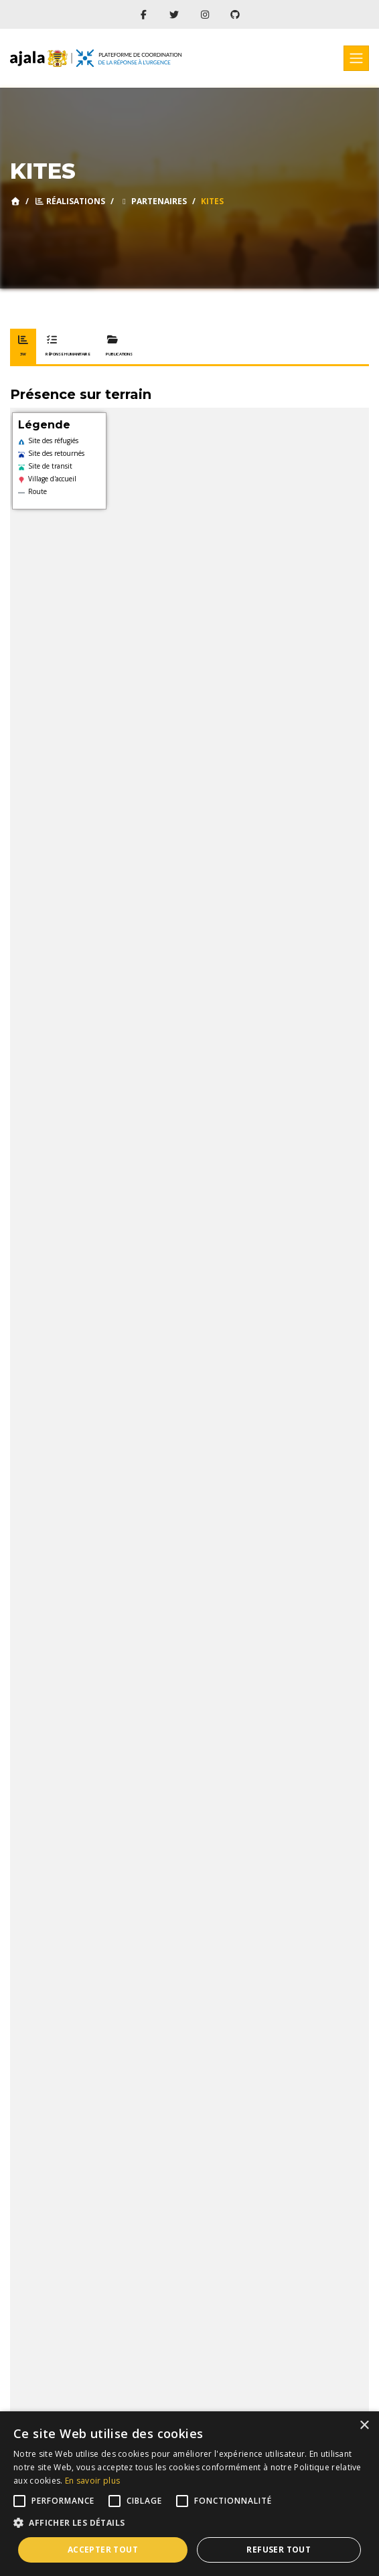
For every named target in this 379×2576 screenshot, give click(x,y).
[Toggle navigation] (356, 58)
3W (23, 346)
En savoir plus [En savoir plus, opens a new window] (92, 2480)
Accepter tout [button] (103, 2549)
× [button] (364, 2426)
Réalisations (69, 201)
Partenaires (153, 201)
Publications (119, 346)
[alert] (189, 2493)
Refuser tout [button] (278, 2549)
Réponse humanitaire (68, 346)
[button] (189, 2523)
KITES (212, 201)
